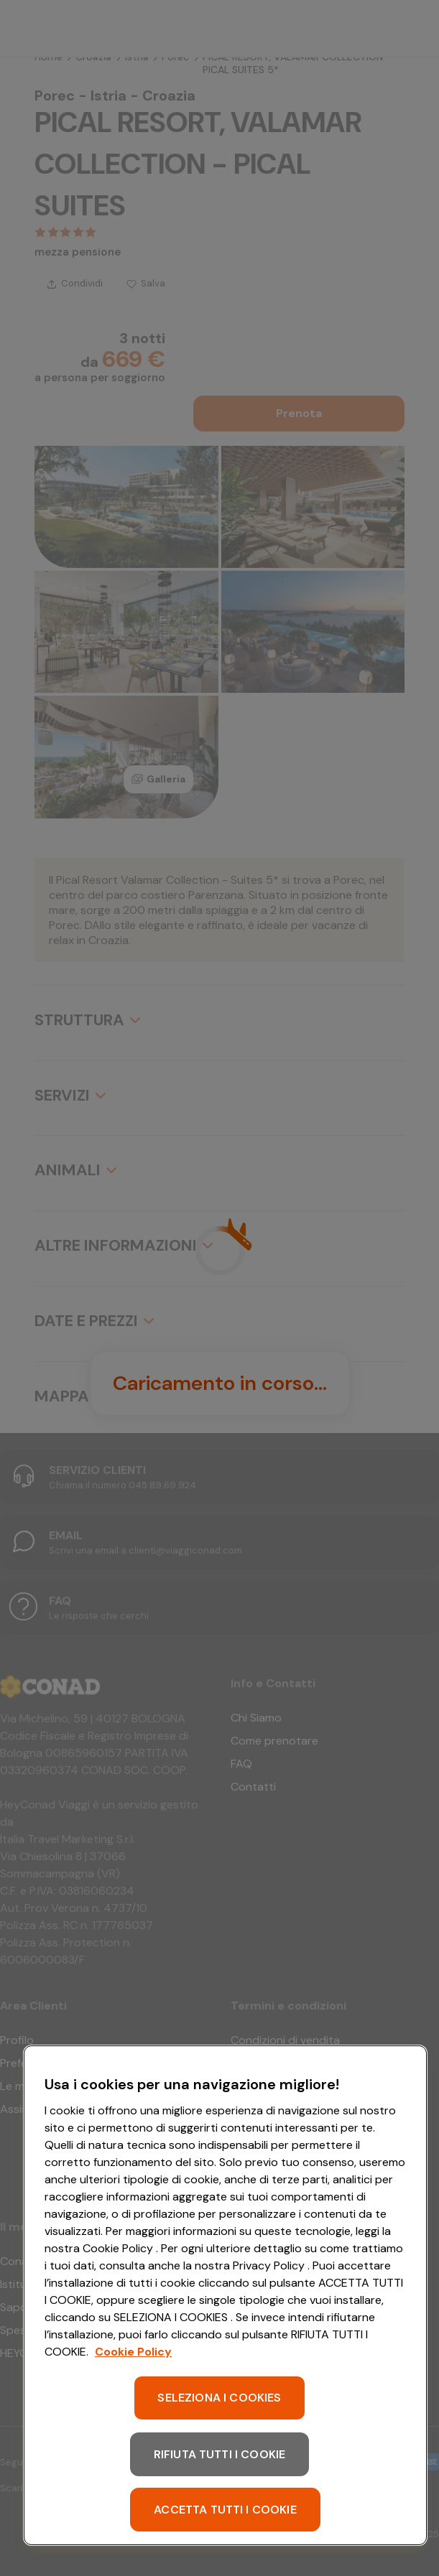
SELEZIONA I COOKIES (219, 2397)
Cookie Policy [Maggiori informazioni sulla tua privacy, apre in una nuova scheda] (133, 2351)
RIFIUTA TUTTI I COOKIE (220, 2454)
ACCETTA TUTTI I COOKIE (225, 2509)
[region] (225, 2295)
